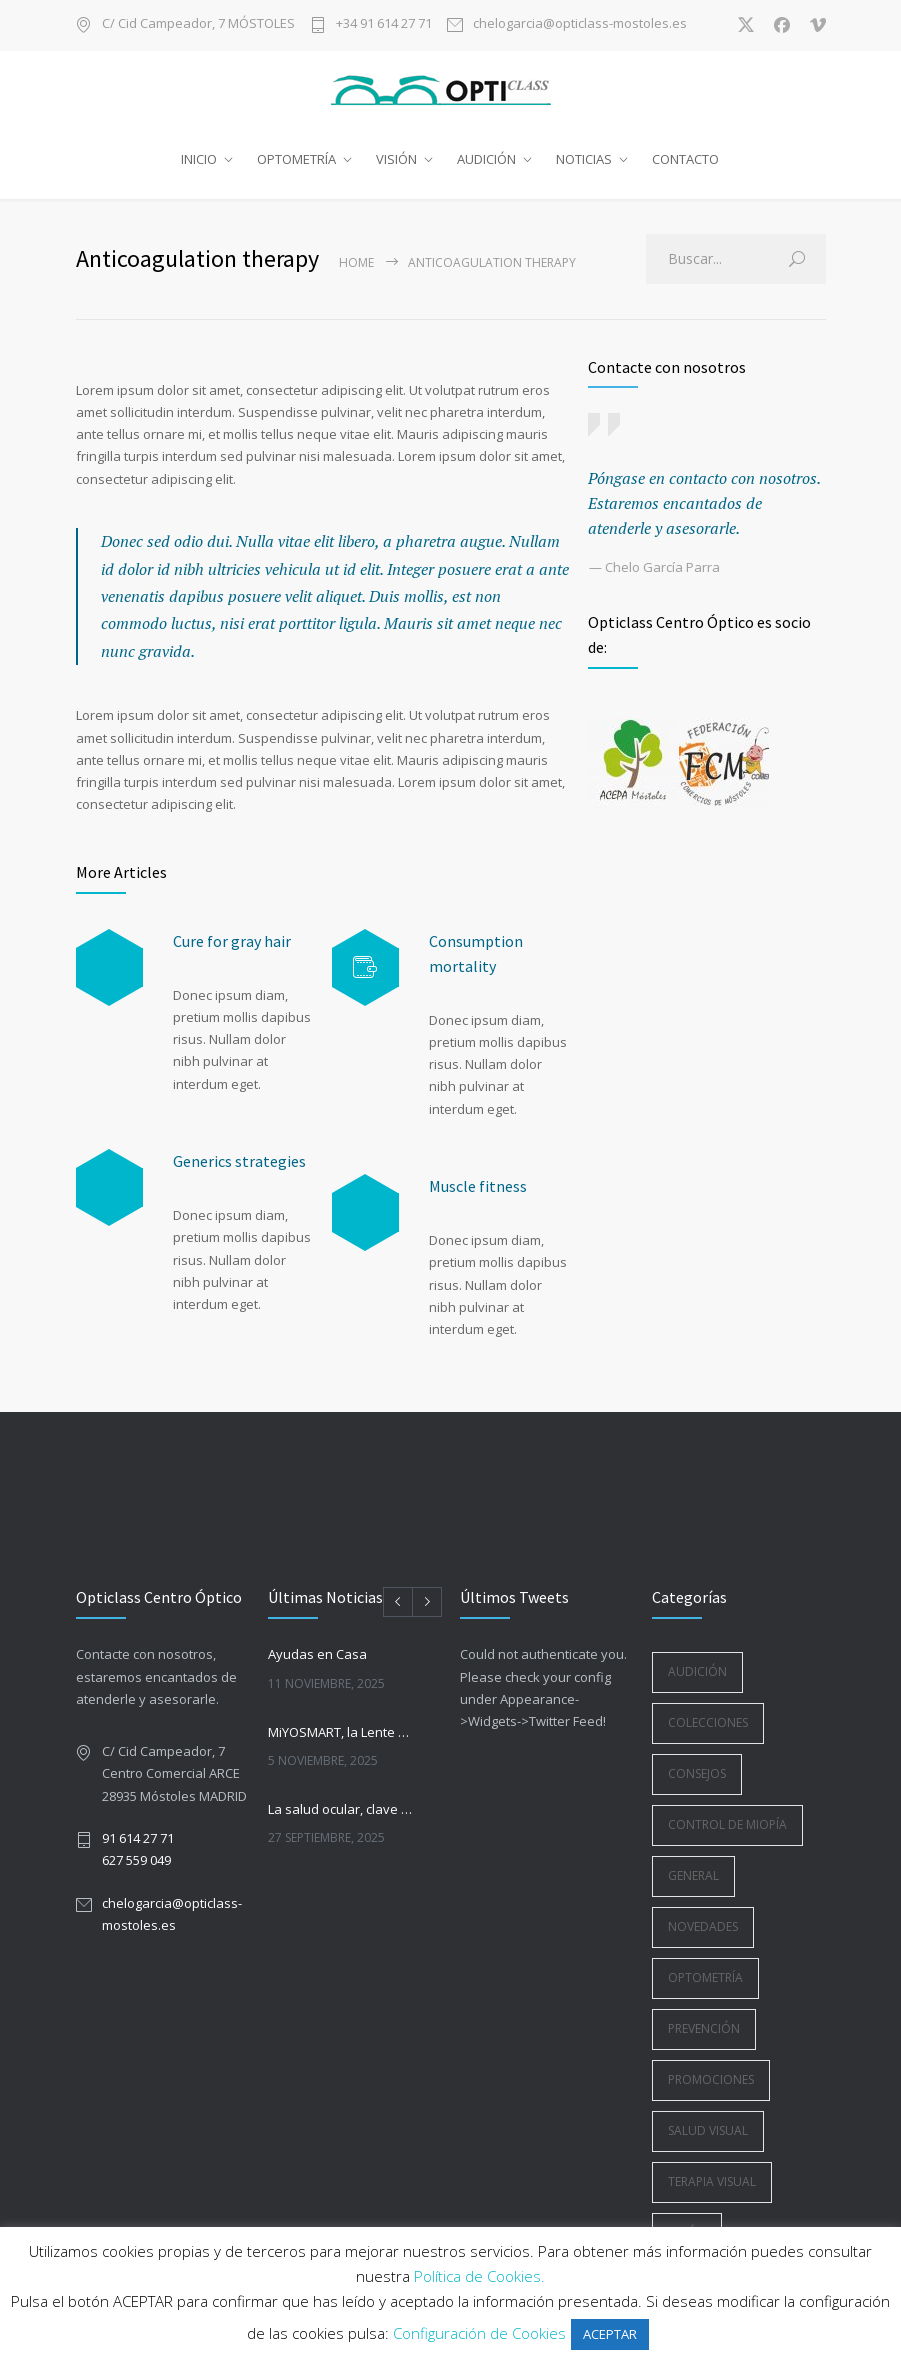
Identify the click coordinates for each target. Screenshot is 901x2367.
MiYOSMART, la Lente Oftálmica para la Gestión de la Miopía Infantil (342, 1732)
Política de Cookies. (479, 2276)
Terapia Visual (712, 2181)
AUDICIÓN (486, 159)
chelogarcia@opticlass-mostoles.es (580, 24)
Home (356, 262)
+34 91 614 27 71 (384, 24)
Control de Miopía (727, 1824)
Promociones (711, 2079)
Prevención (704, 2028)
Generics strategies (239, 1161)
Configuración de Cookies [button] (479, 2333)
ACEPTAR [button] (610, 2334)
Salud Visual (708, 2130)
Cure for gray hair (232, 941)
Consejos (697, 1773)
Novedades (703, 1926)
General (693, 1875)
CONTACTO (685, 159)
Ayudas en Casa (317, 1654)
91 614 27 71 (138, 1838)
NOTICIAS (584, 159)
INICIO (199, 159)
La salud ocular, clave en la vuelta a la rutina (342, 1809)
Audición (697, 1671)
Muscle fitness (478, 1186)
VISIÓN (396, 159)
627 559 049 (136, 1860)
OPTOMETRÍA (296, 159)
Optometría (705, 1977)
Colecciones (708, 1722)
